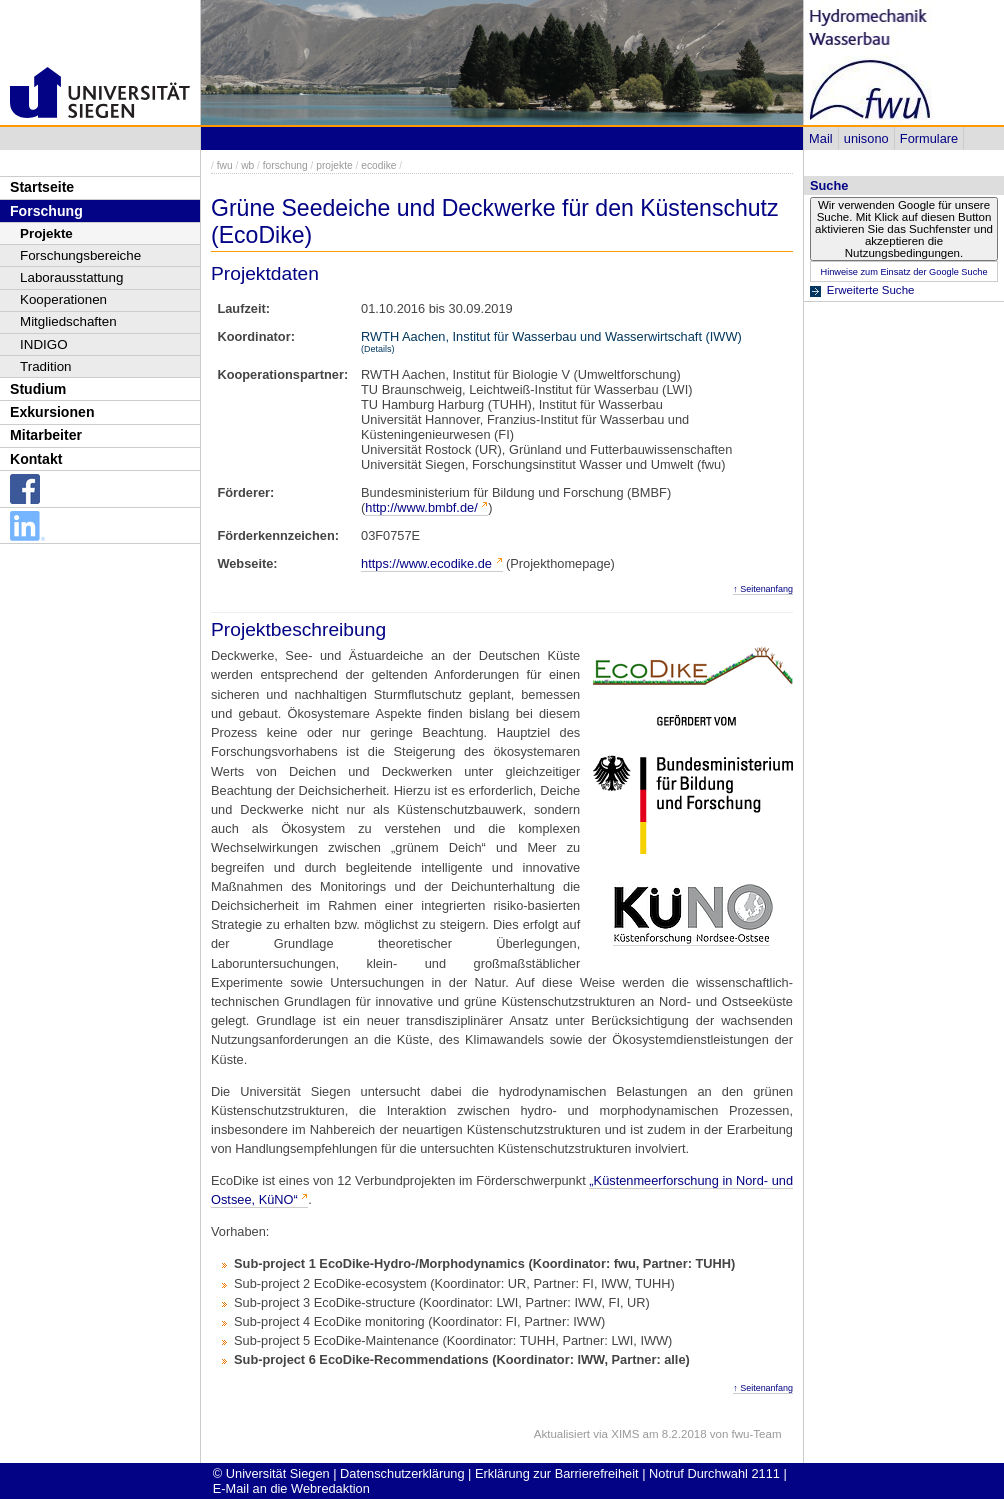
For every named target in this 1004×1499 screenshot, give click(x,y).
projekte (334, 165)
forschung (285, 165)
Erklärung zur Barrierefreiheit (557, 1473)
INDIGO (44, 344)
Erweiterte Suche (871, 290)
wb (247, 165)
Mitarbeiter (46, 435)
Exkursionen (52, 412)
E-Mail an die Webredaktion (291, 1488)
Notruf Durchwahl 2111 (714, 1473)
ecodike (378, 165)
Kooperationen (63, 299)
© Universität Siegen (271, 1473)
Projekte (46, 233)
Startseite (42, 187)
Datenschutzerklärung (402, 1473)
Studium (38, 389)
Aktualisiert (562, 1434)
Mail (820, 138)
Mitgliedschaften (68, 321)
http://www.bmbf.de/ (421, 507)
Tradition (46, 366)
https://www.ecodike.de (426, 563)
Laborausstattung (71, 277)
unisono (866, 138)
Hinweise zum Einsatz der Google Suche (903, 272)
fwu (225, 165)
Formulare (929, 138)
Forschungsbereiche (80, 255)
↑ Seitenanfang (763, 589)
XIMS (625, 1434)
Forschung (46, 211)
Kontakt (36, 459)
